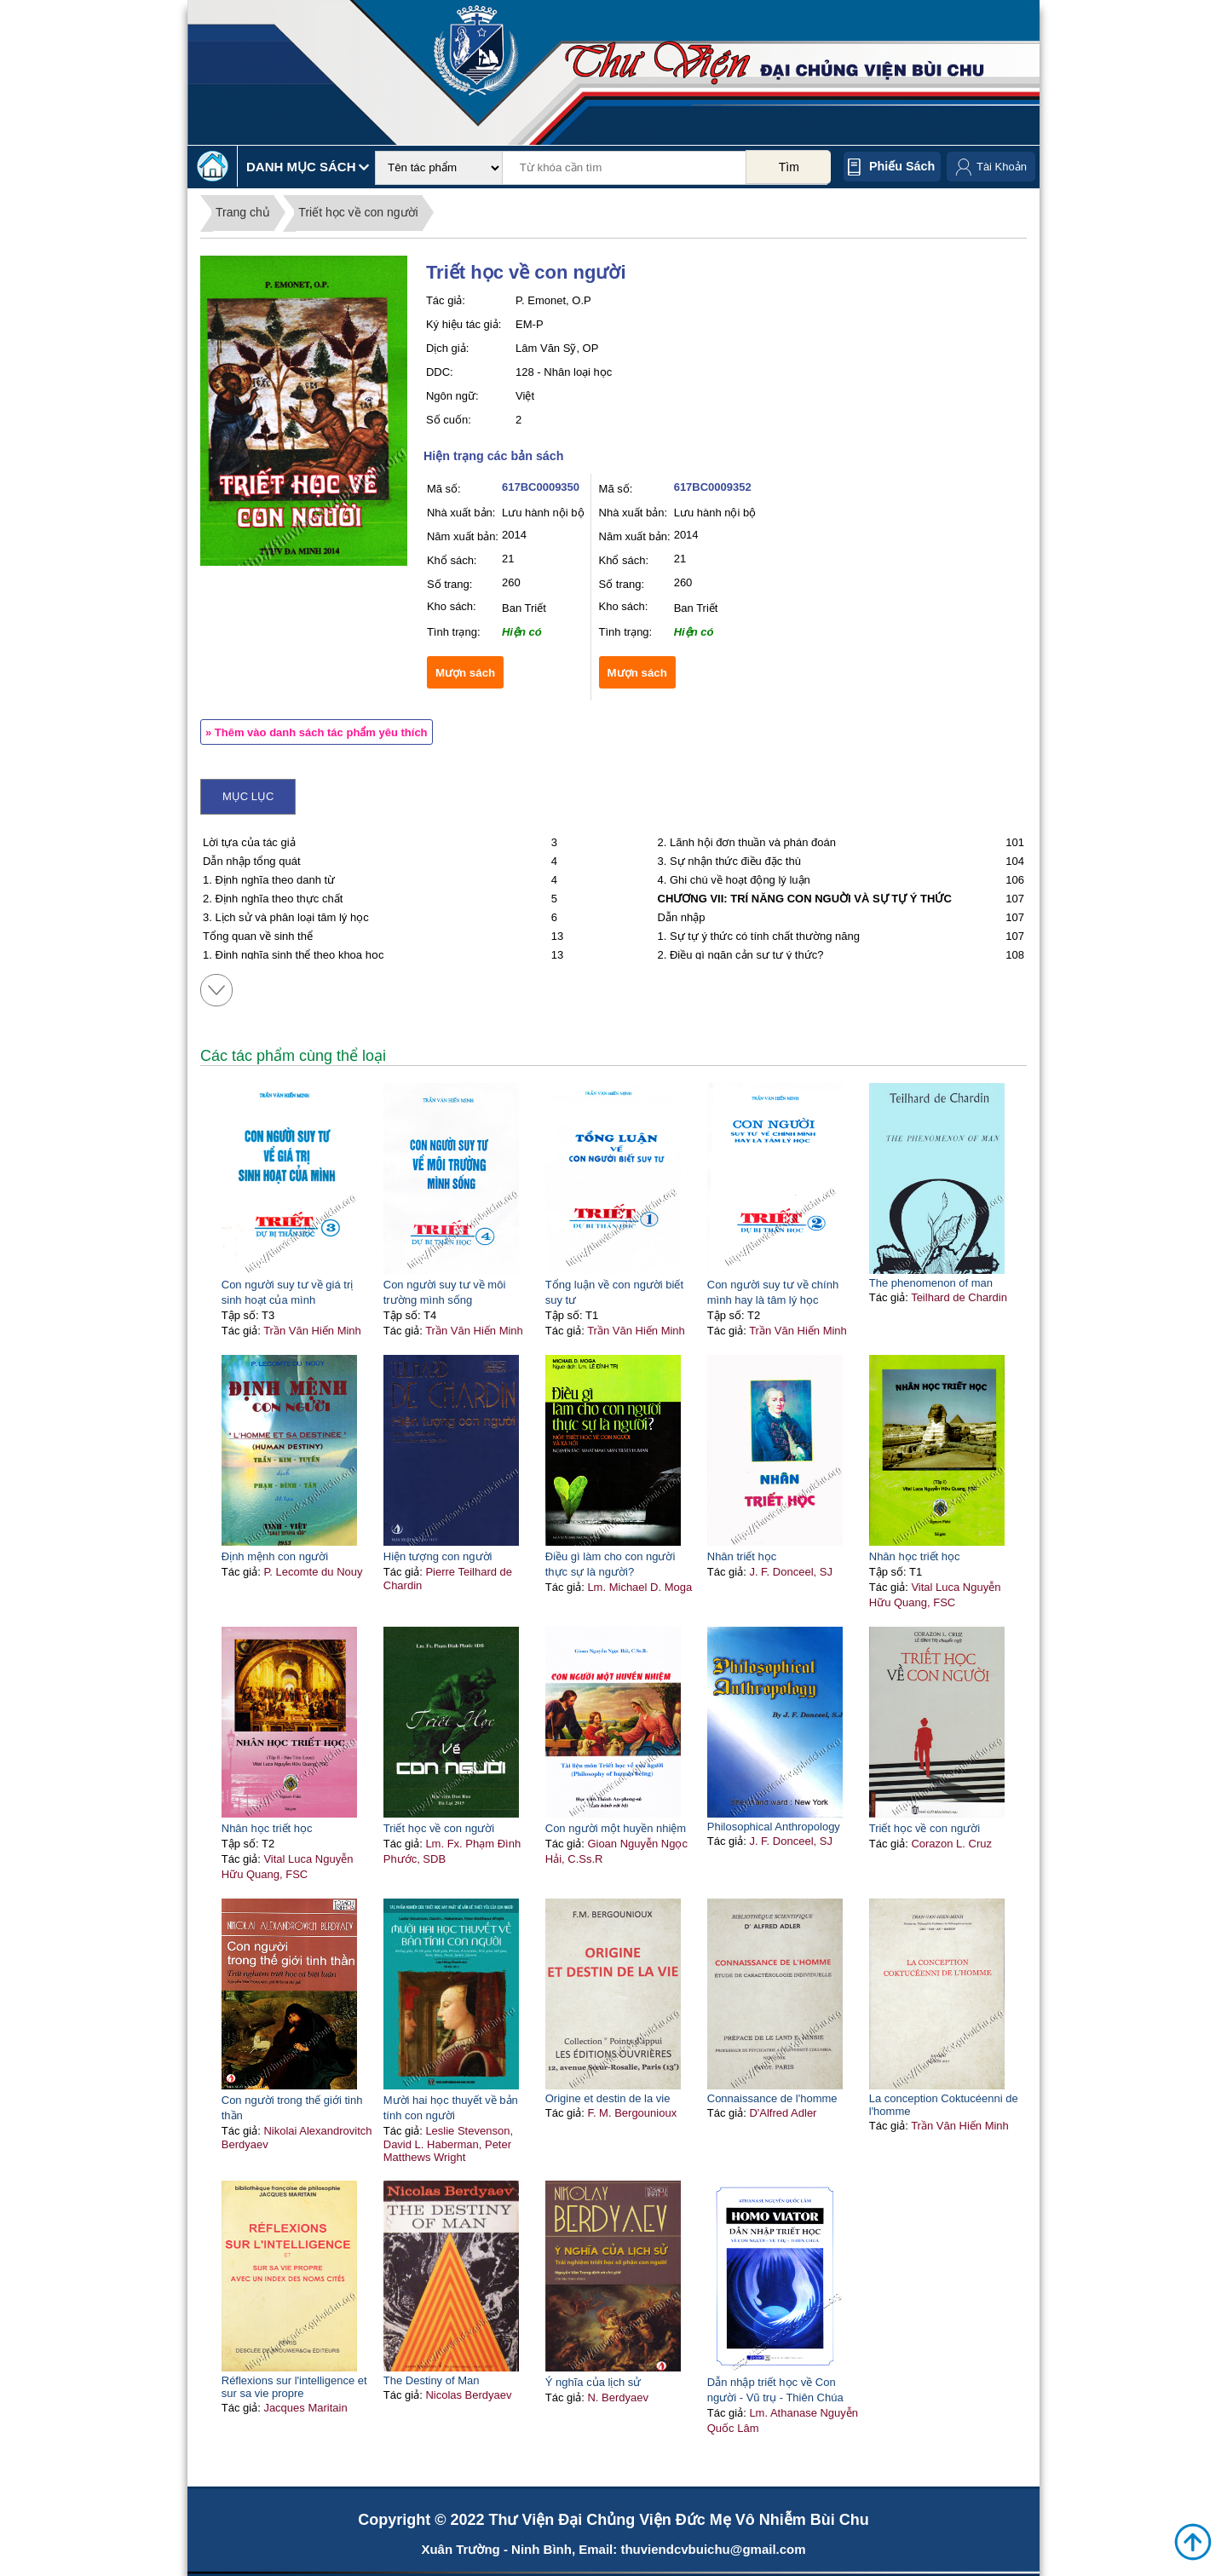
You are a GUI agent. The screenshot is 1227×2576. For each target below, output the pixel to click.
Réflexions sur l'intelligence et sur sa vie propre (294, 2387)
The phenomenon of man (931, 1282)
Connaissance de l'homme (772, 2098)
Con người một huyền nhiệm (615, 1828)
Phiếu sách (902, 166)
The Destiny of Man (431, 2380)
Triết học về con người (358, 212)
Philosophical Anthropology (773, 1826)
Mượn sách (465, 672)
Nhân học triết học (914, 1556)
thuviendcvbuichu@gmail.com (712, 2549)
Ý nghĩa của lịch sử (593, 2382)
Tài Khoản (1001, 166)
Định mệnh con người (275, 1556)
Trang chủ (243, 212)
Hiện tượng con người (438, 1556)
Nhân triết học (741, 1556)
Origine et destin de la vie (608, 2098)
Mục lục (248, 796)
